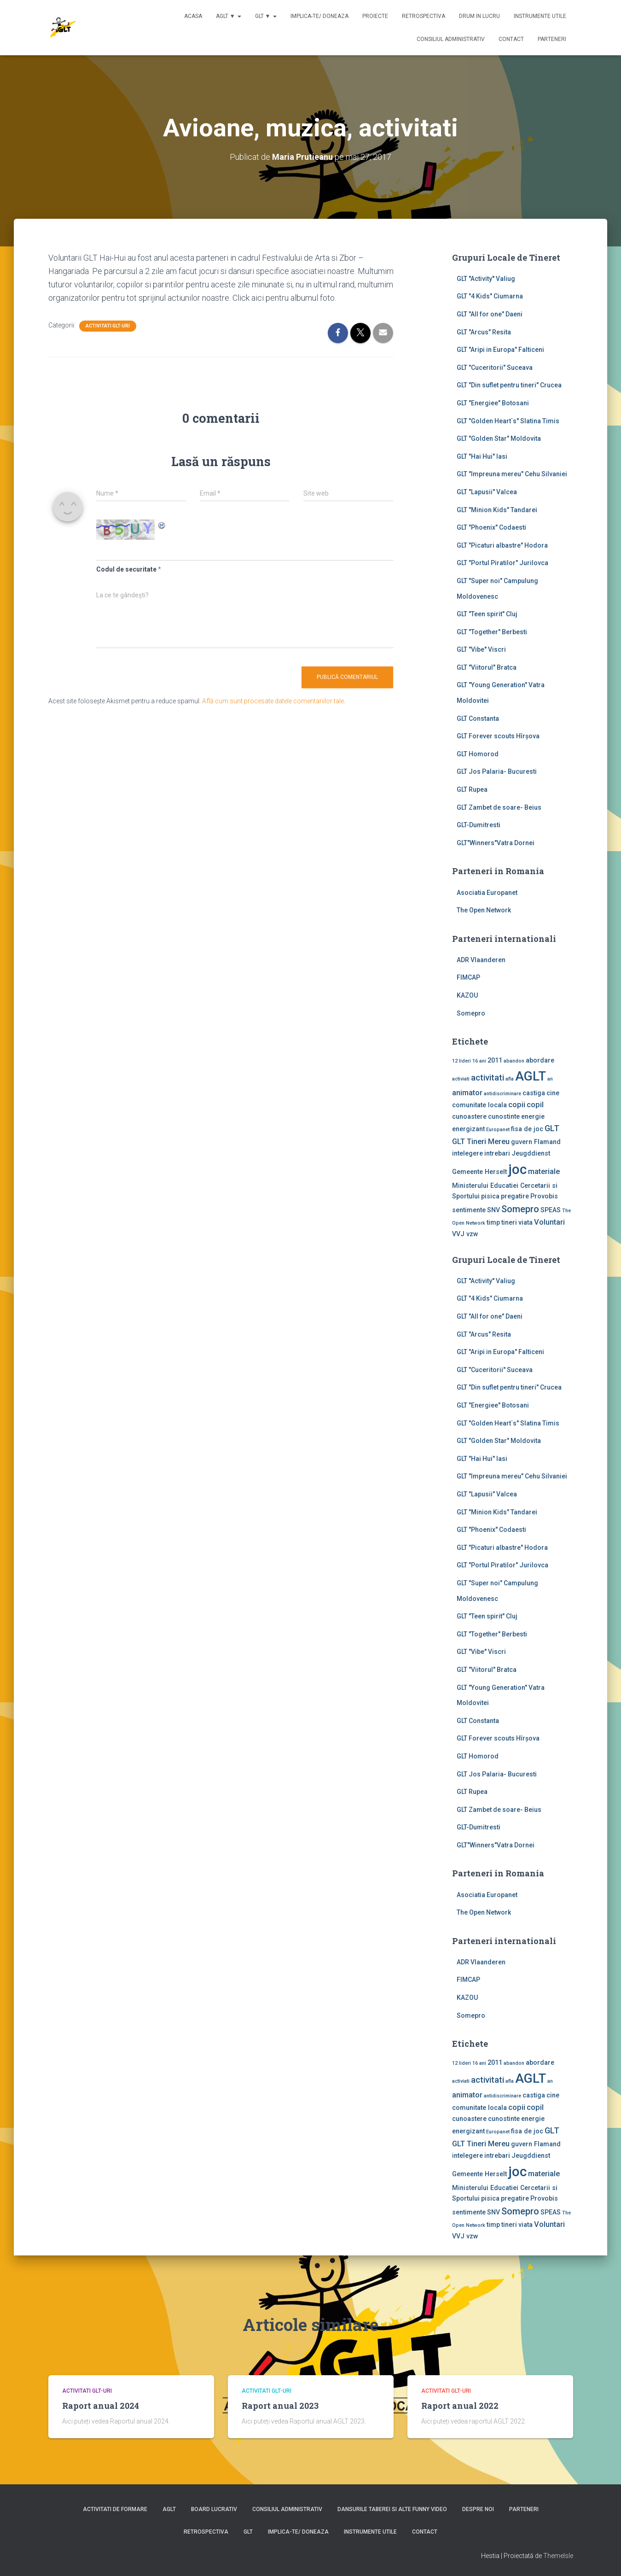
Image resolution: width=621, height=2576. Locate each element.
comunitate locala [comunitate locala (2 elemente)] (479, 1105)
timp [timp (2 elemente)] (493, 1222)
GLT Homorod (478, 754)
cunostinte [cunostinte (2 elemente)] (504, 1116)
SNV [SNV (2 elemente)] (493, 1210)
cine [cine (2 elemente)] (552, 1093)
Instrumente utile (540, 16)
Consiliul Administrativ (451, 39)
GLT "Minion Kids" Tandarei (497, 510)
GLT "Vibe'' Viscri (481, 649)
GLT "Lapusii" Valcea (487, 492)
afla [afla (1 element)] (509, 1079)
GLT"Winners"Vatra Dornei (495, 843)
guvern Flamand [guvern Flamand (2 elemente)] (536, 1141)
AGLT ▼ (228, 16)
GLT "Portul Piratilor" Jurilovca (502, 563)
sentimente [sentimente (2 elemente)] (469, 1210)
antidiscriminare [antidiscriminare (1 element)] (502, 1094)
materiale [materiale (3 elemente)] (544, 1171)
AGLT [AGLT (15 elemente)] (530, 1076)
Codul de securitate (126, 569)
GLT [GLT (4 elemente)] (552, 1128)
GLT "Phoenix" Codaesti (491, 527)
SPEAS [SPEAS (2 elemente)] (550, 1210)
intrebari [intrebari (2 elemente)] (497, 1153)
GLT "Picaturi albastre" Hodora (502, 545)
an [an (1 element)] (550, 1079)
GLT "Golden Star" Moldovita (499, 438)
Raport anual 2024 (100, 2405)
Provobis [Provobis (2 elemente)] (544, 1196)
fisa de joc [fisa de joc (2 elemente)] (527, 1129)
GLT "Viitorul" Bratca (487, 667)
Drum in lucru (479, 16)
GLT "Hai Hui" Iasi (482, 456)
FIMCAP (468, 977)
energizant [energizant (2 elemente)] (468, 1129)
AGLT (169, 2509)
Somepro (471, 1013)
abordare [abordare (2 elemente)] (540, 1060)
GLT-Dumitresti (478, 825)
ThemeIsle (558, 2555)
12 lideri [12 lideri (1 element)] (461, 1061)
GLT (248, 2532)
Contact (511, 39)
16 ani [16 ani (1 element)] (479, 1061)
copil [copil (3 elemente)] (535, 1104)
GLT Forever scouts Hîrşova (498, 736)
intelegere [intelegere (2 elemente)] (467, 1153)
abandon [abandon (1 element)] (514, 1061)
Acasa (193, 16)
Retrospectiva (423, 16)
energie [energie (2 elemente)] (533, 1116)
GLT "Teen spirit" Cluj (487, 614)
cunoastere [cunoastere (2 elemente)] (469, 1116)
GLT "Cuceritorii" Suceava (495, 367)
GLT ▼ (266, 16)
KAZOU (467, 995)
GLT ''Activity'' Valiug (486, 278)
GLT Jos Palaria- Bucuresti (497, 771)
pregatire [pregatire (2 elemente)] (515, 1196)
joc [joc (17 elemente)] (517, 1169)
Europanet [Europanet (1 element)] (498, 1130)
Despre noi (478, 2509)
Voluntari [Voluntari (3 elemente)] (549, 1222)
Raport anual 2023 (280, 2405)
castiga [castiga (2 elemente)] (533, 1093)
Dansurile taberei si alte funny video (392, 2509)
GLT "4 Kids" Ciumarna (490, 296)
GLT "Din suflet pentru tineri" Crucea (509, 385)
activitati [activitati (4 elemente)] (487, 1078)
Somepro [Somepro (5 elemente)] (520, 1209)
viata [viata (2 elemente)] (525, 1222)
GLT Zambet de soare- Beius (499, 807)
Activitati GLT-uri (108, 325)
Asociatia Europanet (487, 892)
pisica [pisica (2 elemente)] (490, 1196)
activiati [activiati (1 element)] (461, 1079)
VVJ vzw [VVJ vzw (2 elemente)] (465, 1234)
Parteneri (552, 39)
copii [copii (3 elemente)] (516, 1104)
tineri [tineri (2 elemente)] (509, 1222)
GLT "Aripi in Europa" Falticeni (500, 349)
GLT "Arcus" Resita (484, 332)
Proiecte (375, 16)
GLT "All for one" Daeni (489, 314)
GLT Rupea (472, 789)
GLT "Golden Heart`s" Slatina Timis (508, 421)
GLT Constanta (478, 718)
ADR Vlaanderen (481, 960)
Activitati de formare (115, 2509)
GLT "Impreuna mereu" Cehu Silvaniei (512, 474)
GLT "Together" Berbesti (492, 632)
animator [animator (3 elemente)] (467, 1092)
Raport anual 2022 (460, 2405)
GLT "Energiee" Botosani (493, 403)
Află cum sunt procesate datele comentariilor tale (273, 701)
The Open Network (484, 910)
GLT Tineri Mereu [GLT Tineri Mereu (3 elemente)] (481, 1141)
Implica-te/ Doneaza (319, 16)
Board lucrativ (214, 2509)
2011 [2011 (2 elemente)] (495, 1060)
